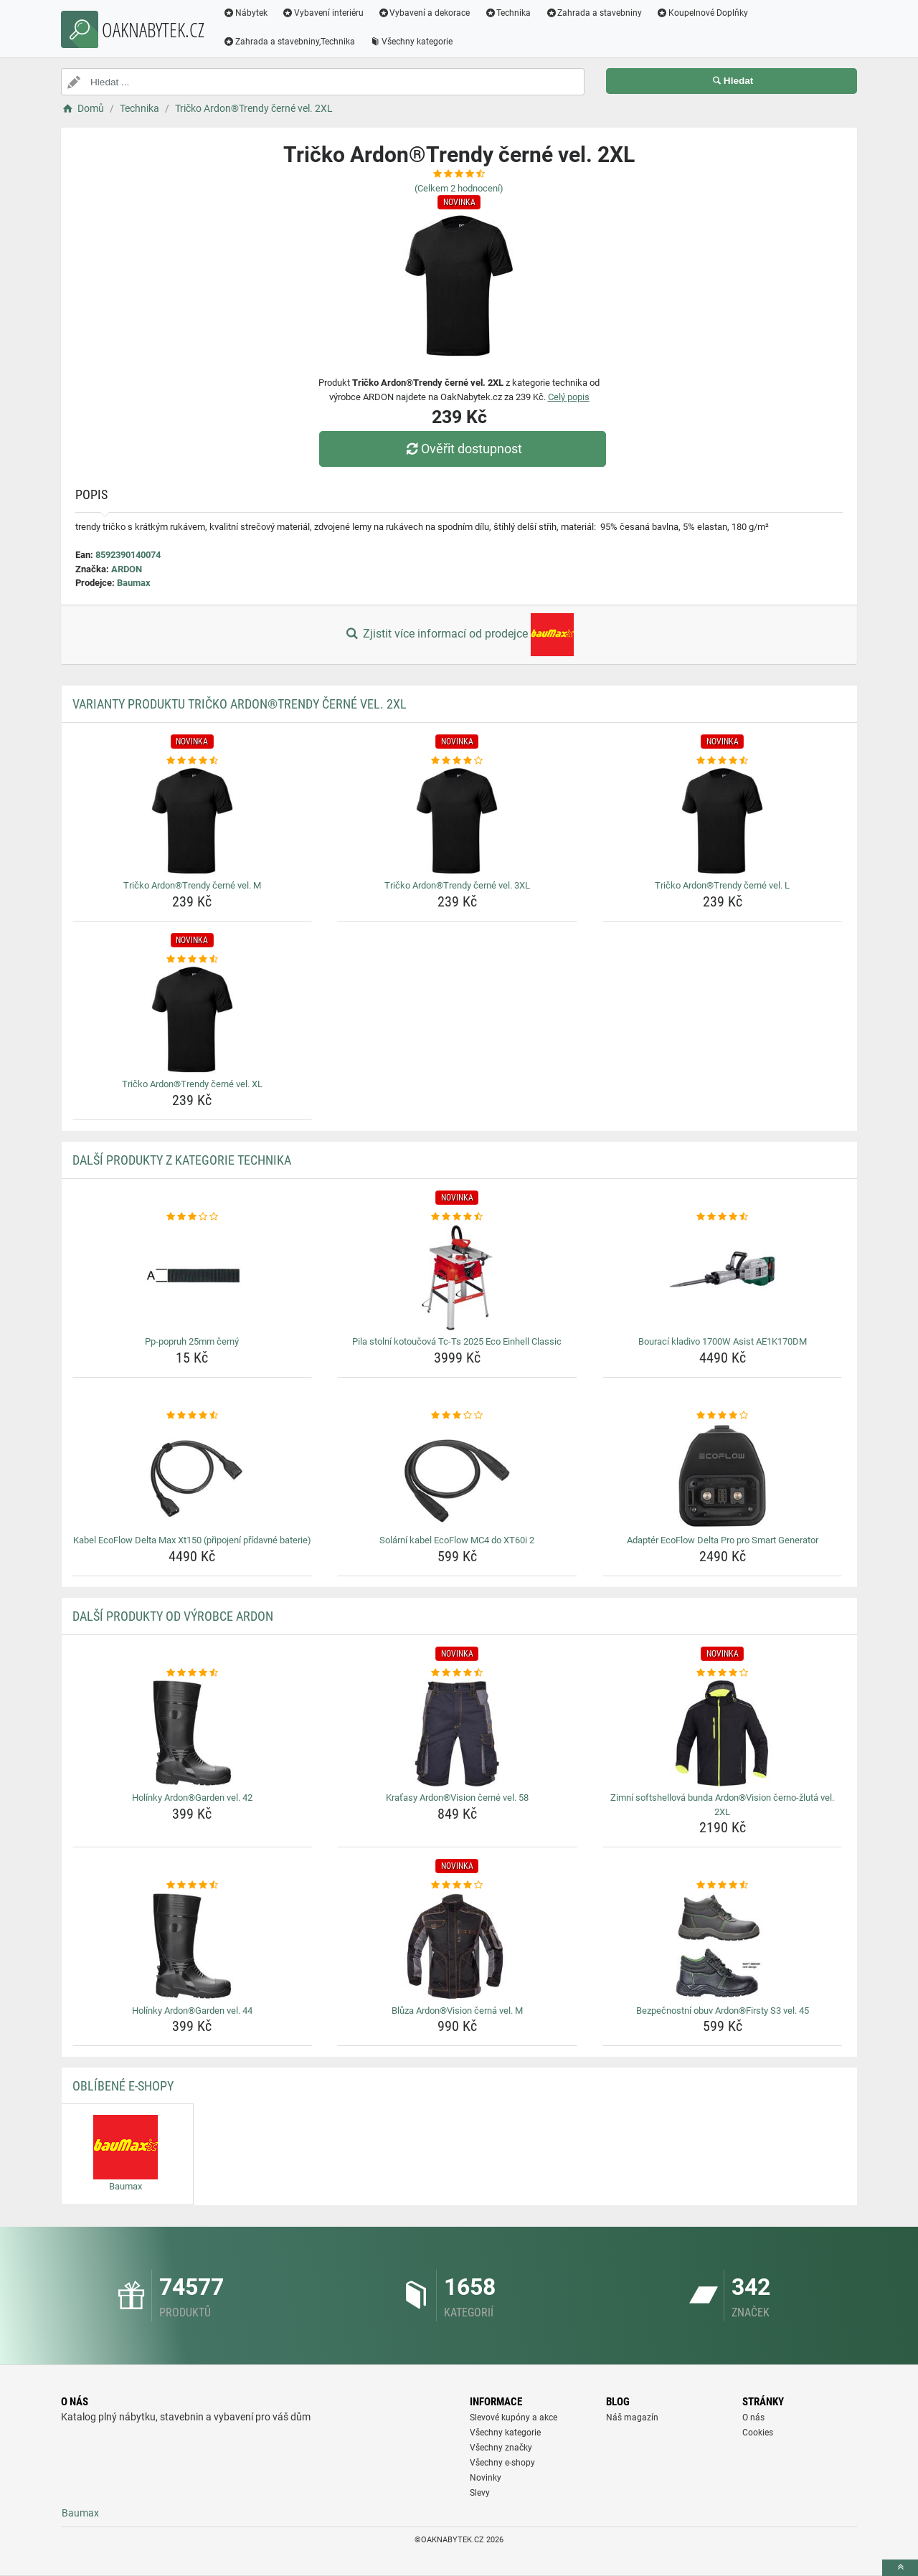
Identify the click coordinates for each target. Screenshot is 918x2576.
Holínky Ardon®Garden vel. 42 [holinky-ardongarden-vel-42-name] (192, 1797)
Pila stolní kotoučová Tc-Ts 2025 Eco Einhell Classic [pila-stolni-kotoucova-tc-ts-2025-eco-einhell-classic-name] (457, 1341)
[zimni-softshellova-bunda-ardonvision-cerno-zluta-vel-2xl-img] (722, 1733)
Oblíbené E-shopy (123, 2085)
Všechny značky (501, 2448)
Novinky (485, 2478)
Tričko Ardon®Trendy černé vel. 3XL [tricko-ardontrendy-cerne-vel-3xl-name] (457, 885)
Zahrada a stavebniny (593, 13)
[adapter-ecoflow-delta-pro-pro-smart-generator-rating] (722, 1415)
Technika (507, 13)
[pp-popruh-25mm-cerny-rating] (192, 1217)
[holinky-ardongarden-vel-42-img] (192, 1733)
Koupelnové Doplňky (702, 13)
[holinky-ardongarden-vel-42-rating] (192, 1673)
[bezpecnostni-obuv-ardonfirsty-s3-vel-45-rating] (722, 1885)
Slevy (480, 2493)
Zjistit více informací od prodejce (459, 634)
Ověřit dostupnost (462, 448)
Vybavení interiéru (323, 13)
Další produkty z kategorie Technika (181, 1160)
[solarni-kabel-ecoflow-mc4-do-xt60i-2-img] (457, 1476)
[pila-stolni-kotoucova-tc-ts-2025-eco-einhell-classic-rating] (457, 1217)
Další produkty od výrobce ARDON (172, 1616)
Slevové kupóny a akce (513, 2417)
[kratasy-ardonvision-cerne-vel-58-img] (457, 1733)
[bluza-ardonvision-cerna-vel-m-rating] (457, 1885)
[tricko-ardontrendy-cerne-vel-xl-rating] (192, 959)
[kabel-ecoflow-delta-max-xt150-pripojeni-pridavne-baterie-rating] (192, 1415)
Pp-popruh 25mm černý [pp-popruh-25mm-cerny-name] (192, 1341)
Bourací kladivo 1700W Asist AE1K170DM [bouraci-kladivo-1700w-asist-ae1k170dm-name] (722, 1341)
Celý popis (569, 397)
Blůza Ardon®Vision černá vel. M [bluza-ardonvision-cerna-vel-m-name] (457, 2010)
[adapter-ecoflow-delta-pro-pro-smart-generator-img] (722, 1476)
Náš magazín (632, 2417)
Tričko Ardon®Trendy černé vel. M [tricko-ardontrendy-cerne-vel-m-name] (192, 885)
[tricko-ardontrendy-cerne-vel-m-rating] (192, 761)
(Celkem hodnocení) (459, 188)
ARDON (126, 569)
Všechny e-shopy (502, 2463)
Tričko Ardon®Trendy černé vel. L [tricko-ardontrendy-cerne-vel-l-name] (722, 885)
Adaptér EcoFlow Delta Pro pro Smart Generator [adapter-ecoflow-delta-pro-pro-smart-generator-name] (722, 1540)
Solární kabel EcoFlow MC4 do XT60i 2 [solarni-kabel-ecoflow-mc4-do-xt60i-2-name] (456, 1540)
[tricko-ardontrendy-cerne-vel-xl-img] (192, 1020)
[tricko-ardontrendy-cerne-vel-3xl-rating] (457, 761)
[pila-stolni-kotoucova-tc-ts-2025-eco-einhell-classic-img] (457, 1277)
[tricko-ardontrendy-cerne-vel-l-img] (722, 821)
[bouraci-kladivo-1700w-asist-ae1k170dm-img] (722, 1277)
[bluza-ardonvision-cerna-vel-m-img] (457, 1946)
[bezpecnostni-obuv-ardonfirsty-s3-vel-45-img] (722, 1946)
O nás (753, 2417)
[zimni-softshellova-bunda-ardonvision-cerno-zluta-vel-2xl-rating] (722, 1673)
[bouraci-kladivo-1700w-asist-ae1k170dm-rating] (722, 1217)
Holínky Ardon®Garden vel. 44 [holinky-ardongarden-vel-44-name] (192, 2010)
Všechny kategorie (411, 42)
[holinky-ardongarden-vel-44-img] (192, 1946)
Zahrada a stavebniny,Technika (289, 42)
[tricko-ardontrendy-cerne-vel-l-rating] (722, 761)
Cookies (757, 2433)
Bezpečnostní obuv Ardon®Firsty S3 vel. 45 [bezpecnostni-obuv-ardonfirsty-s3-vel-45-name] (722, 2010)
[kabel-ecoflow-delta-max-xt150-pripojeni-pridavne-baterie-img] (192, 1476)
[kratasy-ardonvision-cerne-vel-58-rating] (457, 1673)
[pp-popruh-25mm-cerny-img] (192, 1277)
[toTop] (900, 2568)
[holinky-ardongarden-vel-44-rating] (192, 1885)
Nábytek (245, 13)
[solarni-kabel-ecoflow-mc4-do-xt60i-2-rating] (457, 1415)
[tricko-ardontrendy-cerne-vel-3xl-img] (457, 821)
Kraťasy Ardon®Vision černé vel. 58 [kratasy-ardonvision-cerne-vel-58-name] (457, 1797)
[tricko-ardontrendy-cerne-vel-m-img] (192, 821)
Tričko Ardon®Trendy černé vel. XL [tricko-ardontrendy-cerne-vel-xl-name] (192, 1084)
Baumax (134, 582)
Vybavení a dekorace (424, 13)
